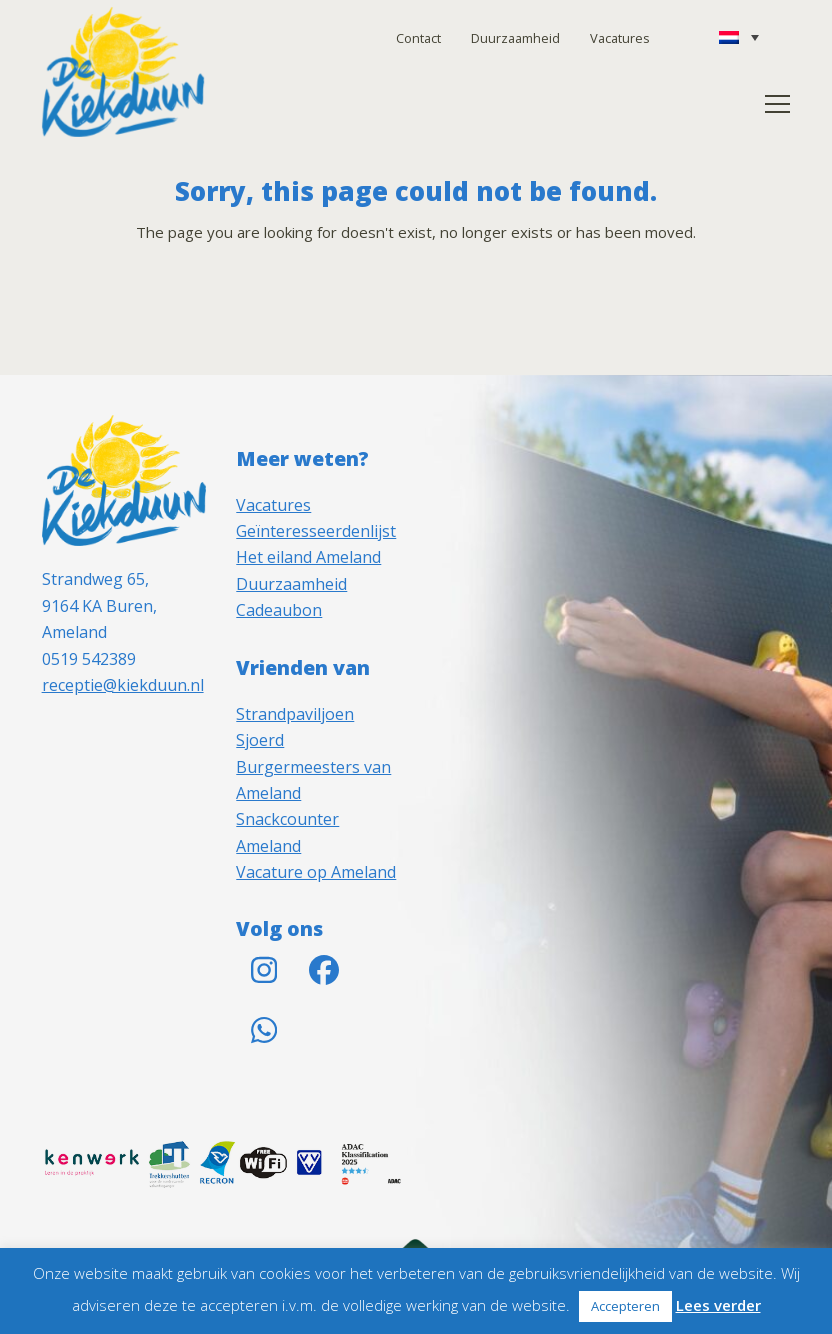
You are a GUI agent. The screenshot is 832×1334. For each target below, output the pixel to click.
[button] (777, 104)
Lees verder (718, 1305)
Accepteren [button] (625, 1306)
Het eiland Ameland (308, 557)
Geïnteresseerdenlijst (316, 531)
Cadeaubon (279, 610)
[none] (739, 37)
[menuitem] (739, 37)
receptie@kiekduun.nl (123, 685)
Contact (418, 38)
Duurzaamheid (515, 38)
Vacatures (620, 38)
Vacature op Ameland (316, 872)
